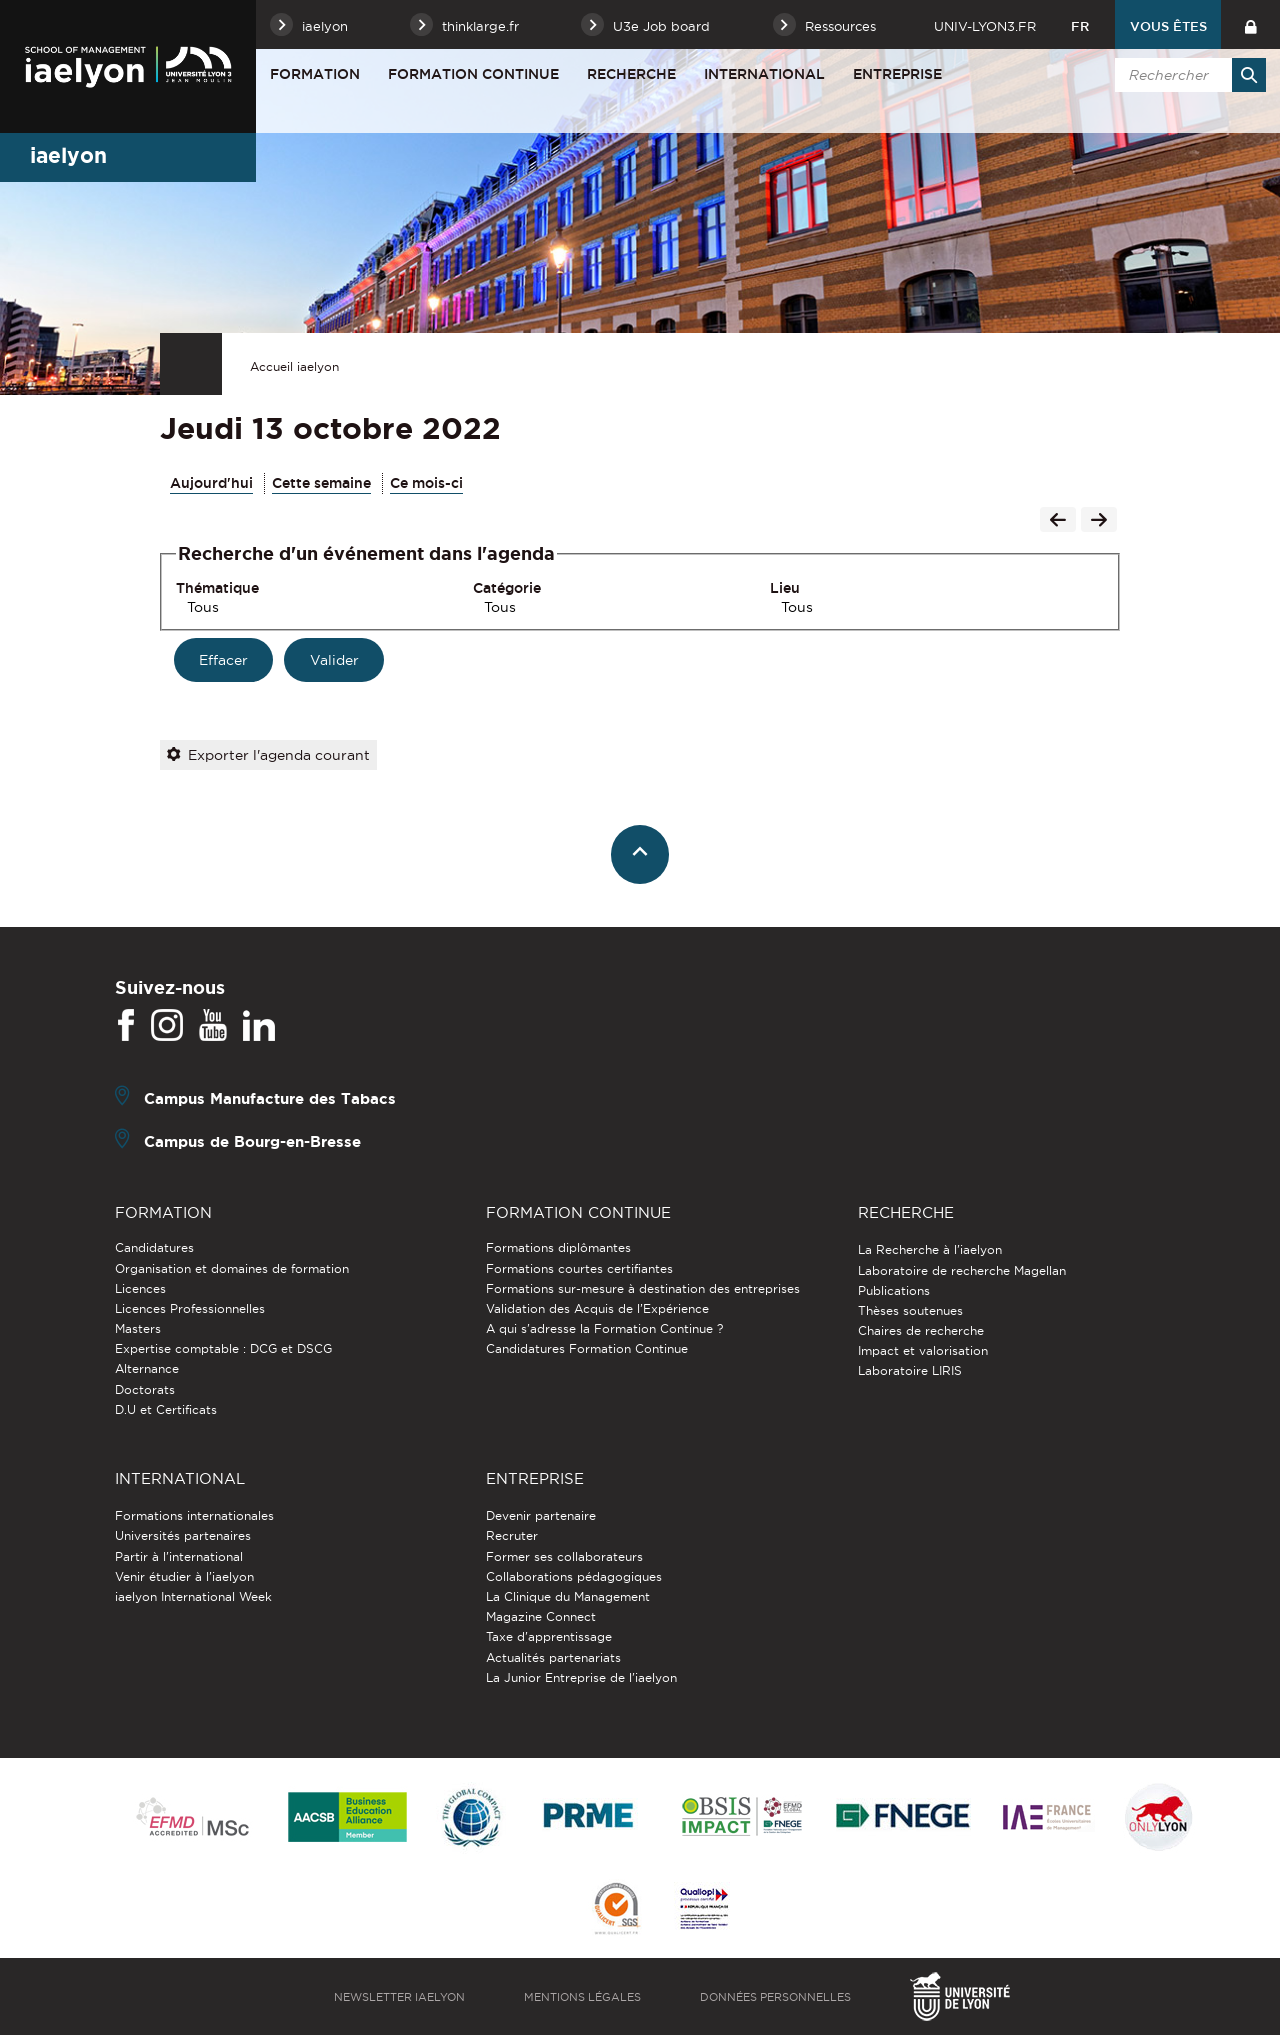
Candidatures (154, 1247)
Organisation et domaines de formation (232, 1268)
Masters (138, 1328)
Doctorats (145, 1389)
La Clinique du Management (568, 1596)
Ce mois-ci (426, 483)
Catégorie (507, 588)
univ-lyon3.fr (985, 26)
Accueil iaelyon (294, 366)
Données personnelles (775, 1997)
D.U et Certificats (166, 1409)
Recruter (512, 1535)
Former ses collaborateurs (564, 1556)
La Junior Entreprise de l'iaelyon (581, 1677)
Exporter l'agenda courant (268, 755)
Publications (894, 1290)
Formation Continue (473, 74)
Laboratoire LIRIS (910, 1370)
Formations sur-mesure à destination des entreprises (643, 1288)
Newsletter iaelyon (399, 1997)
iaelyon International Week (193, 1596)
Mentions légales (582, 1997)
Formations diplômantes (558, 1247)
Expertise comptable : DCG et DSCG (223, 1348)
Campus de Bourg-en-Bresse (252, 1141)
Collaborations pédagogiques (574, 1576)
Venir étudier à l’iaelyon (184, 1576)
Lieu (785, 588)
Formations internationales (194, 1515)
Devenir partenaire (541, 1515)
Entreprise (897, 74)
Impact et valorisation (923, 1350)
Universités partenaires (183, 1535)
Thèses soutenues (910, 1310)
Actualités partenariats (553, 1657)
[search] (1187, 75)
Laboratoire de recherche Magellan (962, 1270)
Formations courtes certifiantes (579, 1268)
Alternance (147, 1368)
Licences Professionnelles (190, 1308)
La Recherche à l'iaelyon (930, 1249)
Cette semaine (321, 483)
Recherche (631, 74)
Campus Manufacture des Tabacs (270, 1098)
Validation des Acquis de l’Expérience (597, 1308)
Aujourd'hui (211, 483)
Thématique (217, 588)
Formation (315, 74)
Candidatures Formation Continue (587, 1348)
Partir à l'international (179, 1556)
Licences (140, 1288)
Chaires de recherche (921, 1330)
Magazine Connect (541, 1616)
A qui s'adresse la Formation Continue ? (604, 1328)
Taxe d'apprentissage (549, 1636)
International (764, 74)
